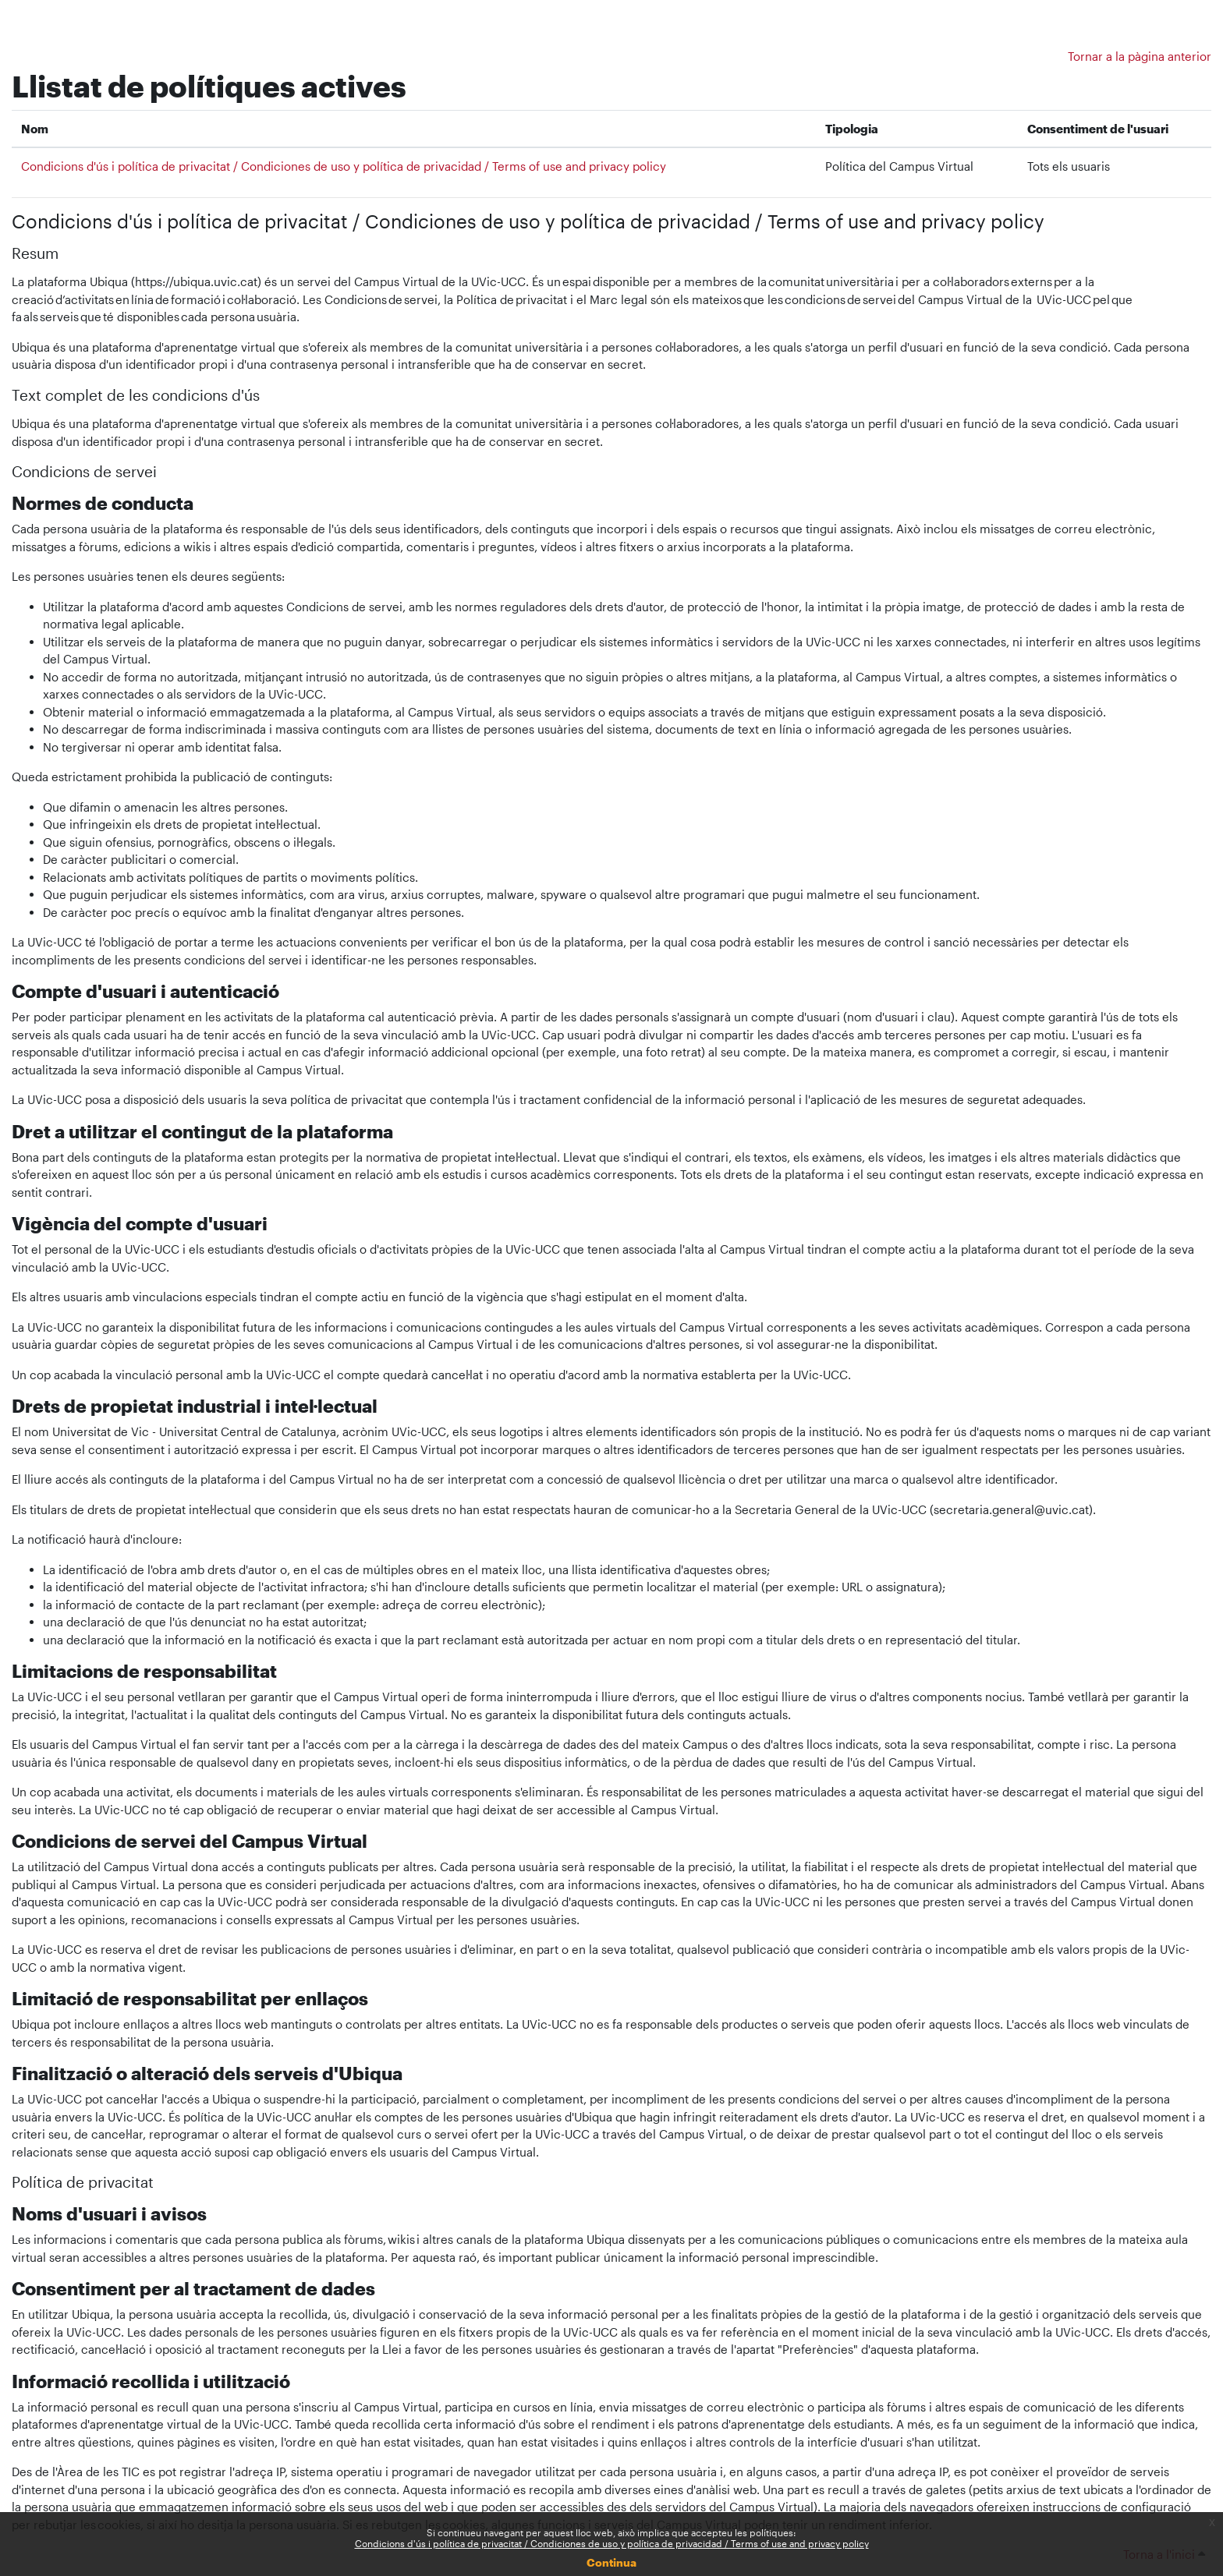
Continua (611, 2562)
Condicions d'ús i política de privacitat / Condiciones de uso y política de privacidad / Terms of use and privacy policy (612, 2543)
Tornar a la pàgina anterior (1139, 56)
